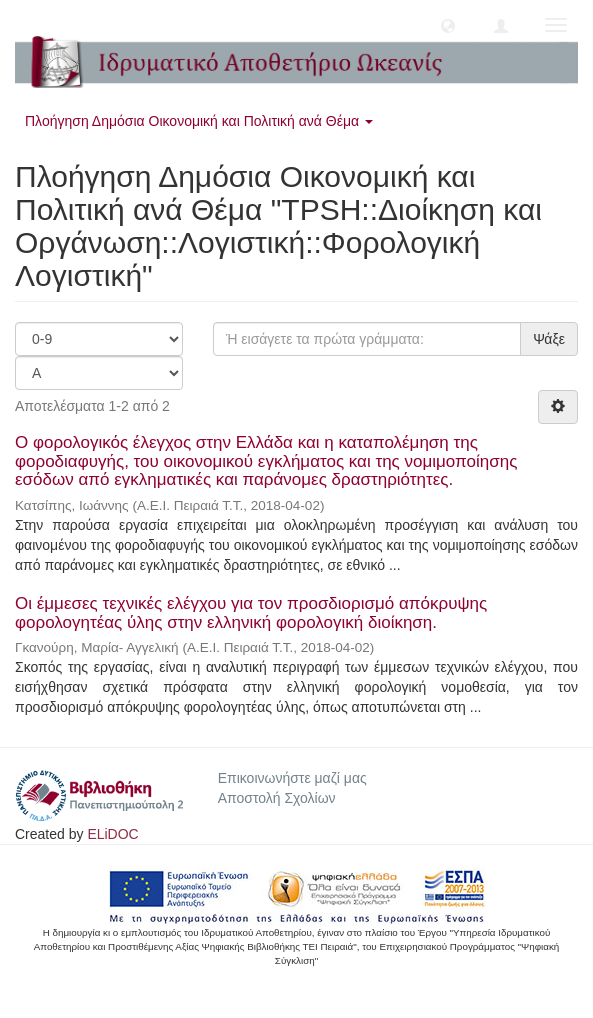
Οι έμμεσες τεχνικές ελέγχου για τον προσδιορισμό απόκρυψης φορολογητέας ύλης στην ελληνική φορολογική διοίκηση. (251, 613)
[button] (448, 25)
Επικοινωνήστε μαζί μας (292, 778)
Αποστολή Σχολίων (277, 798)
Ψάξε (549, 339)
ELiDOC (112, 834)
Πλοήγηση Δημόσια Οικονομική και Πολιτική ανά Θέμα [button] (199, 121)
